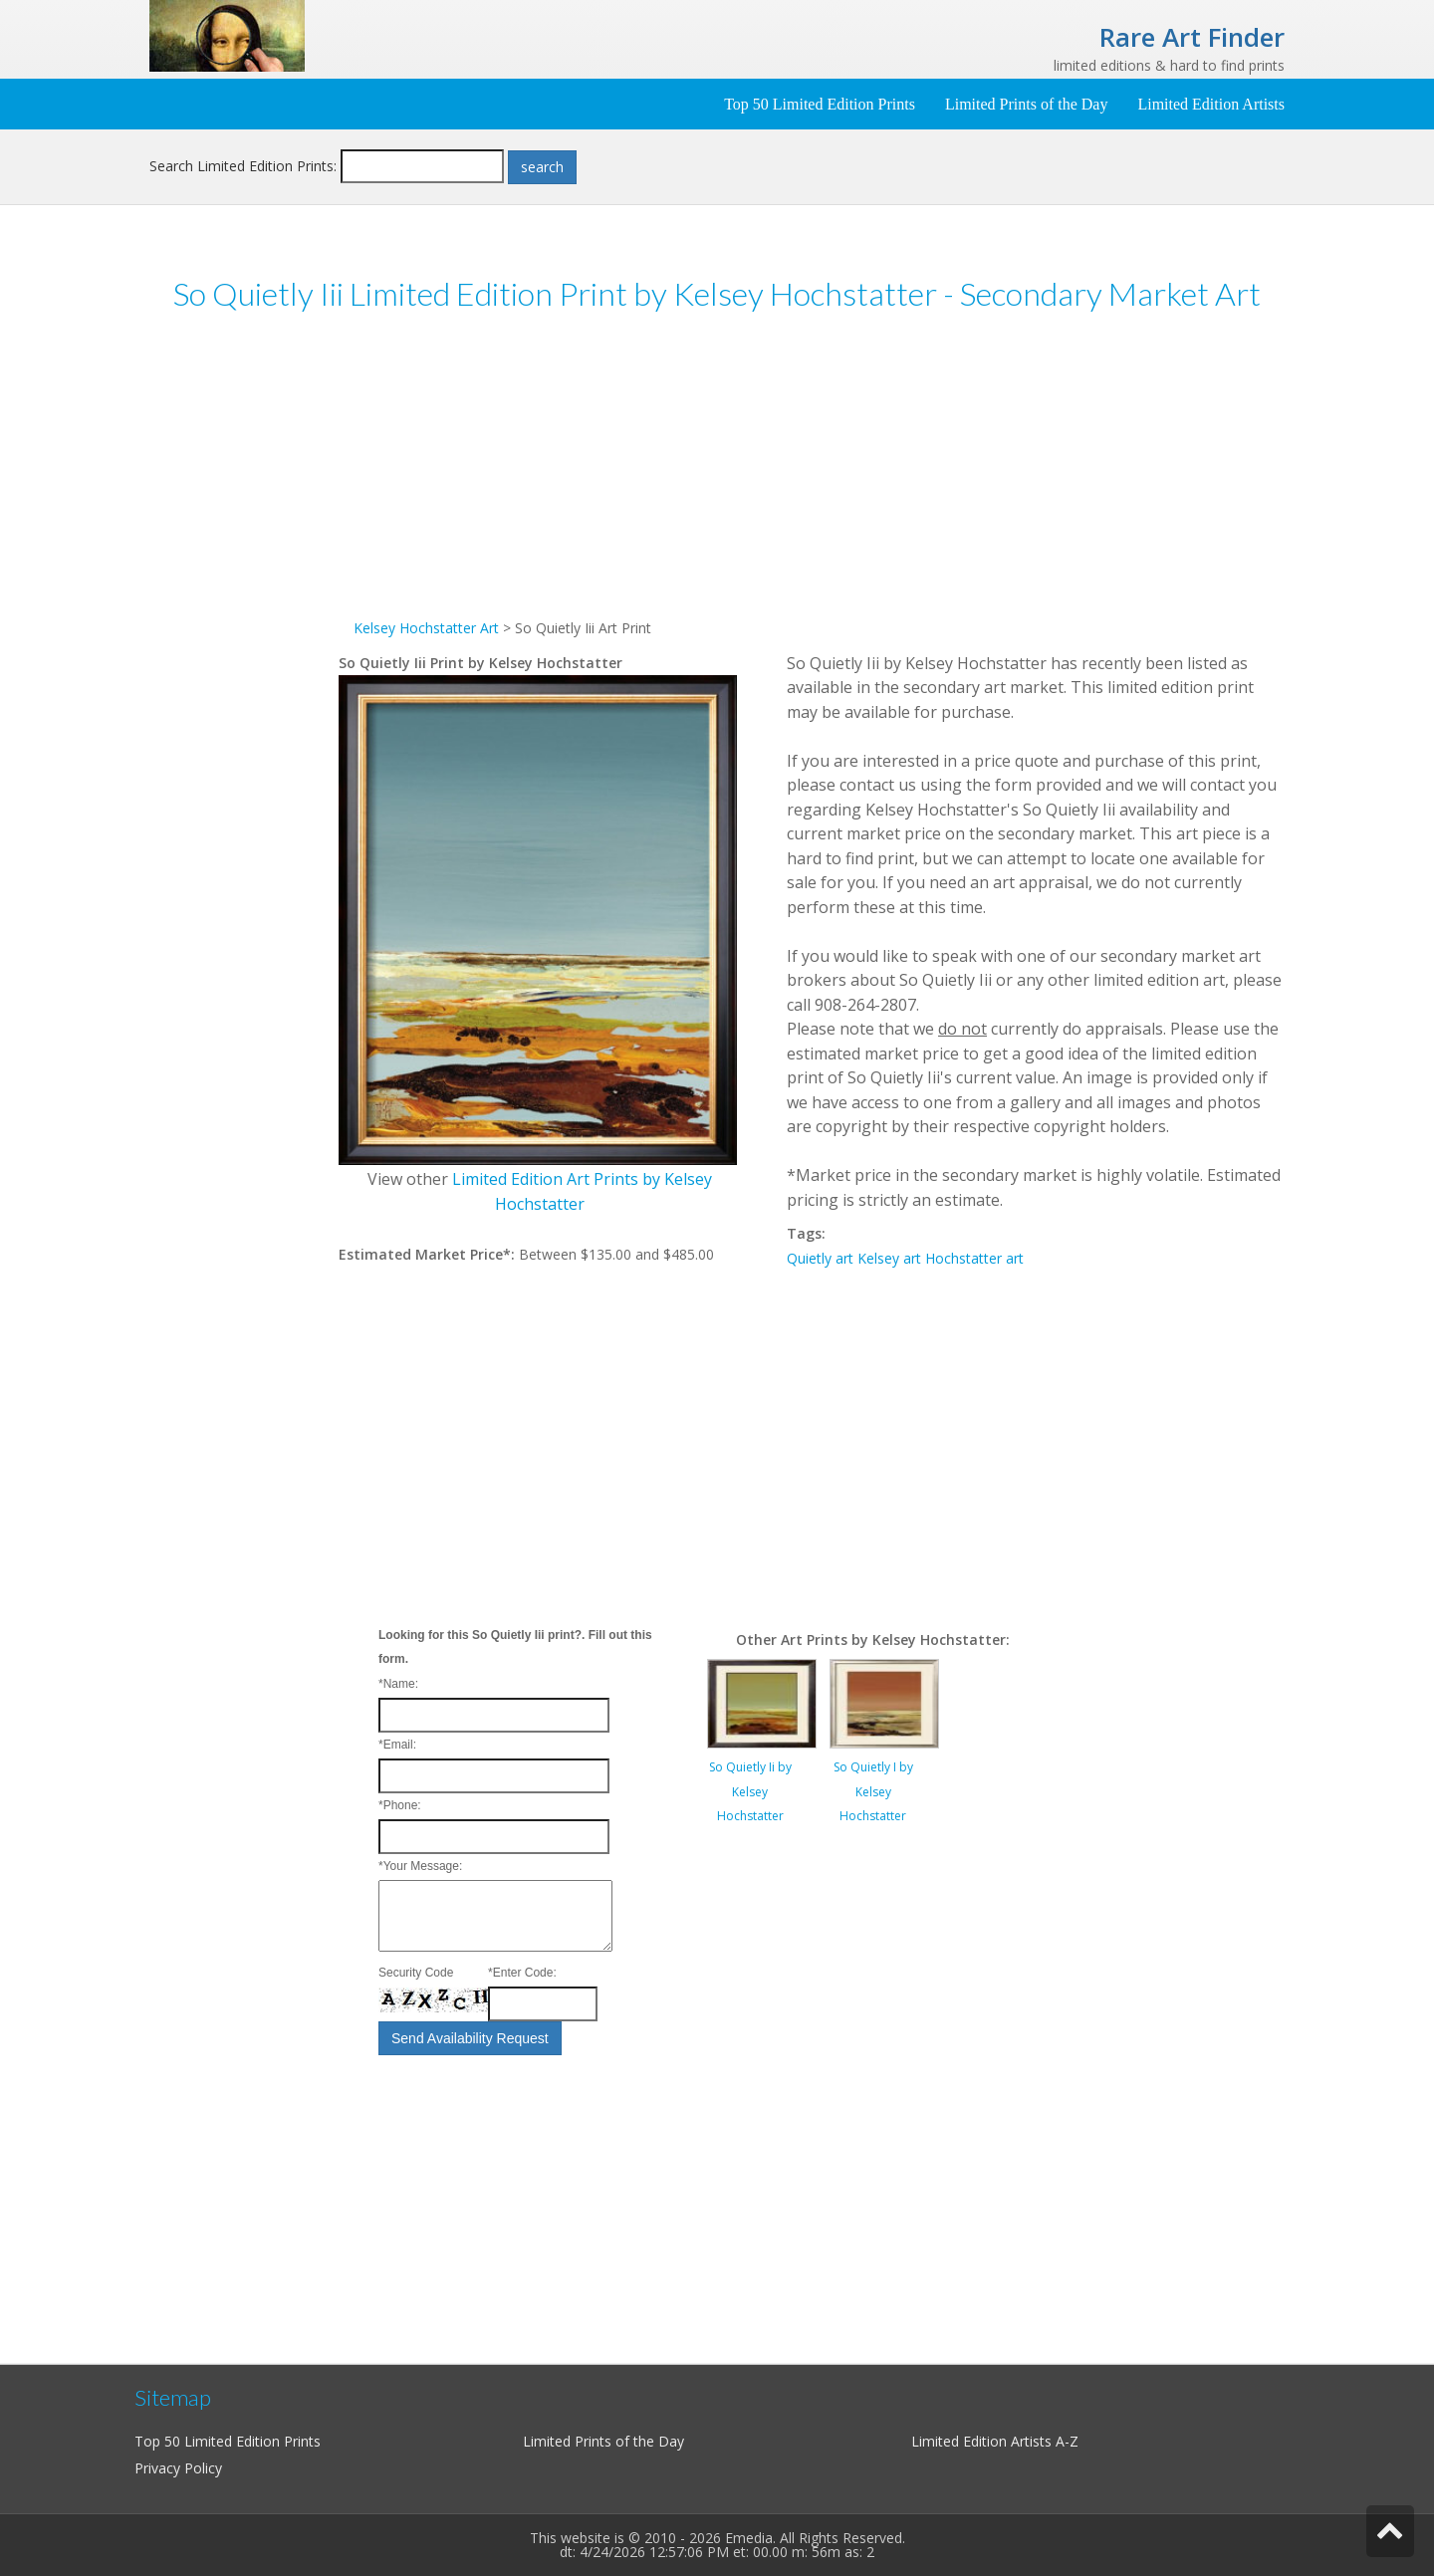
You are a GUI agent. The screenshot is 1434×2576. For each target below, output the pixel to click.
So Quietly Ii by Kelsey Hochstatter (750, 1791)
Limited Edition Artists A (988, 2441)
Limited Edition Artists (1211, 104)
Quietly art (820, 1258)
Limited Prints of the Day (1026, 104)
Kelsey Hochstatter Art (426, 627)
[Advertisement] (244, 636)
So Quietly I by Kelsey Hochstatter (873, 1791)
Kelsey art (889, 1258)
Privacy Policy (178, 2468)
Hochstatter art (974, 1258)
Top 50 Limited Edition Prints (819, 104)
